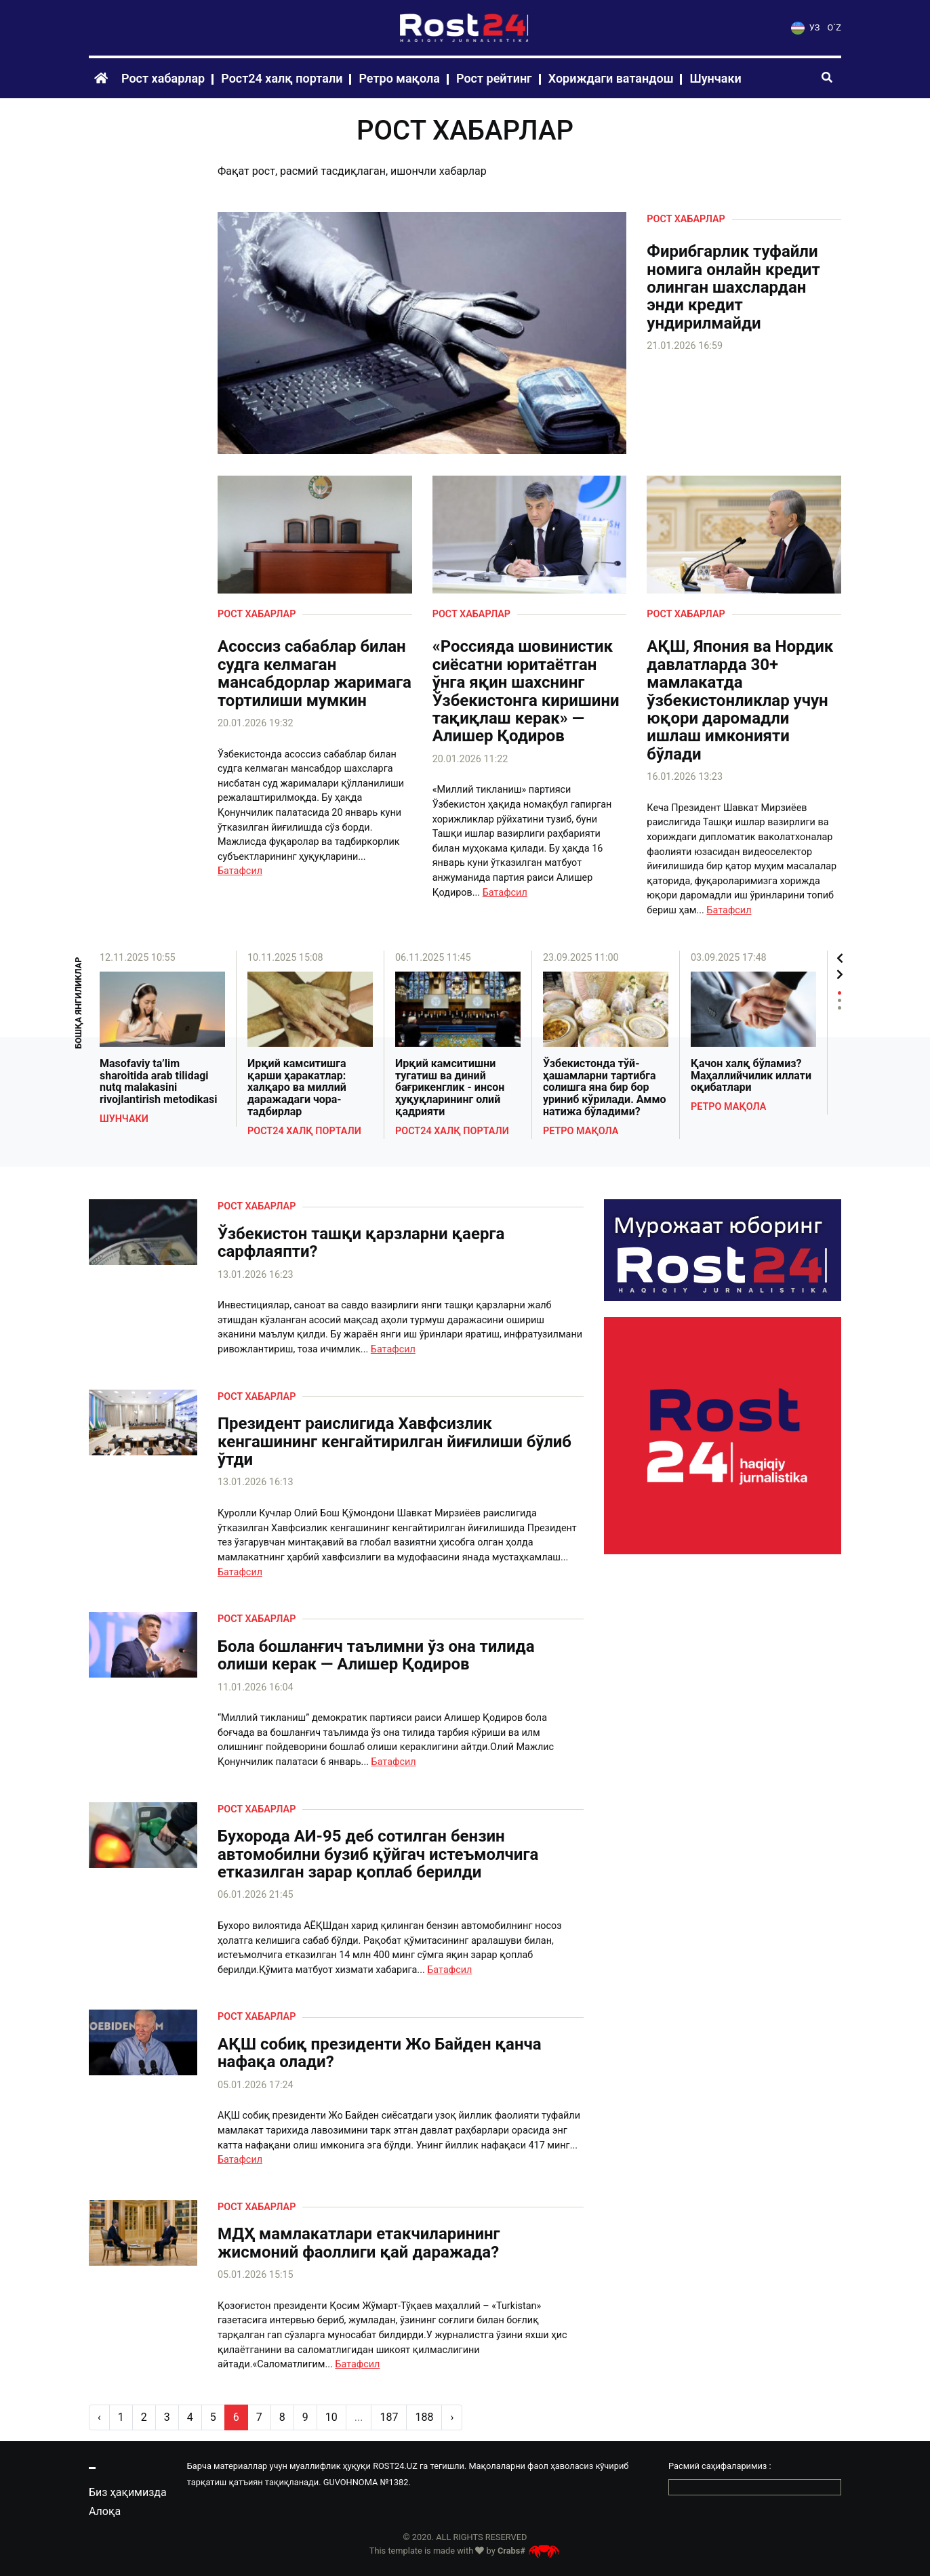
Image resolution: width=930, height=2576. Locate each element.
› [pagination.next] (451, 2417)
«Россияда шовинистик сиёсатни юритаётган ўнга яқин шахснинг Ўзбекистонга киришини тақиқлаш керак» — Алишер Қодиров (526, 691)
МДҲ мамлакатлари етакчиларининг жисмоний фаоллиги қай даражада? (359, 2243)
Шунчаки (715, 78)
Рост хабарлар (163, 78)
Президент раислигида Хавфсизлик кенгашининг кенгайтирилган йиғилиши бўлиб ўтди (394, 1441)
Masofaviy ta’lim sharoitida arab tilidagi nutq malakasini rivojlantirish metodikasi (158, 1081)
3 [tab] (839, 1008)
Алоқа (105, 2511)
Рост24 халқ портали (281, 78)
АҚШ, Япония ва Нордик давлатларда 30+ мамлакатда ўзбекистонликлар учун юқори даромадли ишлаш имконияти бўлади (740, 700)
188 (424, 2417)
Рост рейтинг (494, 78)
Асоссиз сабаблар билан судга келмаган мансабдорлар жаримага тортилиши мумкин (314, 673)
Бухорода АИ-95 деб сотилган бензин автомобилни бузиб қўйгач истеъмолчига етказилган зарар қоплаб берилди (378, 1854)
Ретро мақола (399, 78)
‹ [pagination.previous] (99, 2417)
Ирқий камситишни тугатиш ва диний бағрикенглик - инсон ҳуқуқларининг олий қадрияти (449, 1087)
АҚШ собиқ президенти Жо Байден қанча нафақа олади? (380, 2053)
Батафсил (240, 871)
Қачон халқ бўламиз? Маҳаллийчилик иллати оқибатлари (751, 1076)
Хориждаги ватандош (611, 78)
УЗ (805, 27)
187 (389, 2417)
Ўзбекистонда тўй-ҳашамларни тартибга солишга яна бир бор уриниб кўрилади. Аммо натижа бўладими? (604, 1087)
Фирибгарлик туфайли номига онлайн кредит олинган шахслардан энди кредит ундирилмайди (733, 287)
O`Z (834, 27)
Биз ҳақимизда (128, 2492)
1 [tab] (839, 993)
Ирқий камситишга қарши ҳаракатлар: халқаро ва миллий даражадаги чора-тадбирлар (296, 1087)
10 (331, 2417)
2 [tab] (839, 1000)
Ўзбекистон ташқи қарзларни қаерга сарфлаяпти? (361, 1243)
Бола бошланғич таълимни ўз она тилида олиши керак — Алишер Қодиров (376, 1656)
